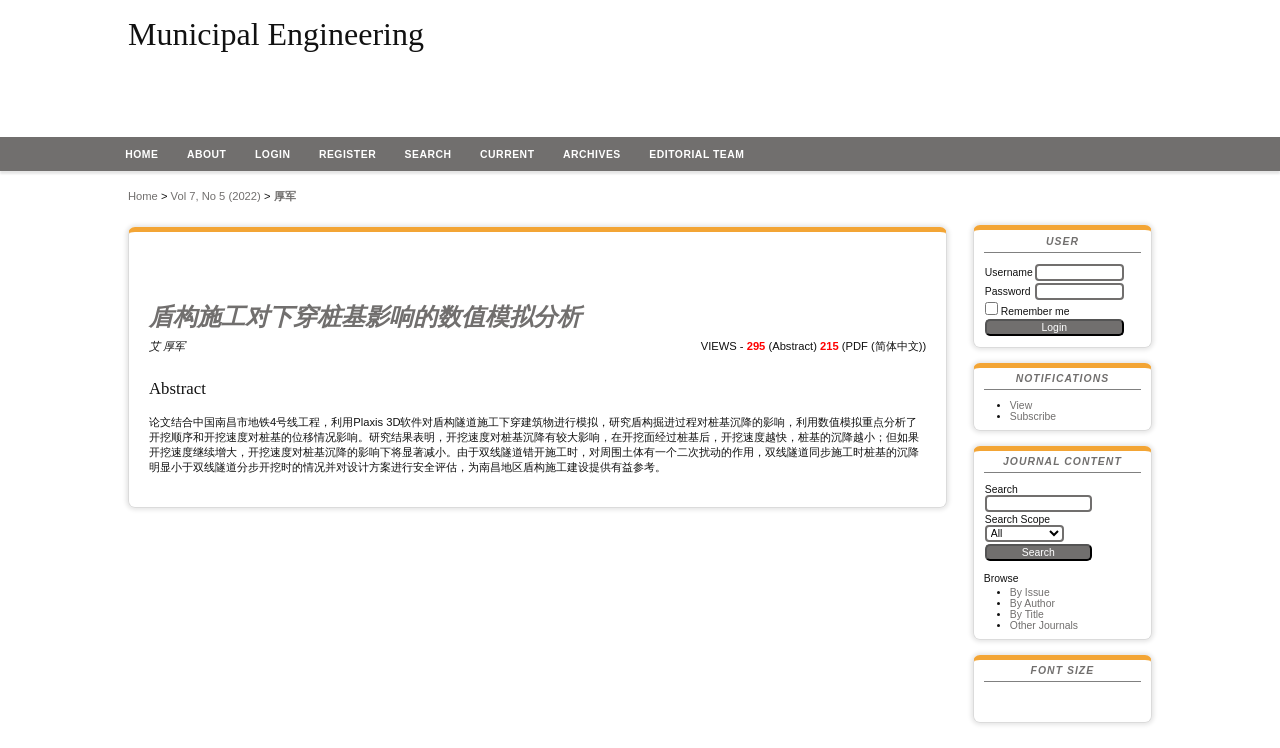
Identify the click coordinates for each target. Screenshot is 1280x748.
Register (347, 154)
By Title (1027, 614)
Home (141, 154)
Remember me (1035, 311)
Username (1009, 272)
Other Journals (1044, 625)
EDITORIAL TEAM (696, 154)
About (207, 154)
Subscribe (1033, 416)
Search (428, 154)
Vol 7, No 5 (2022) (216, 196)
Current (507, 154)
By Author (1032, 603)
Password (1008, 291)
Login (273, 154)
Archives (592, 154)
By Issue (1030, 592)
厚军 (285, 196)
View (1021, 405)
